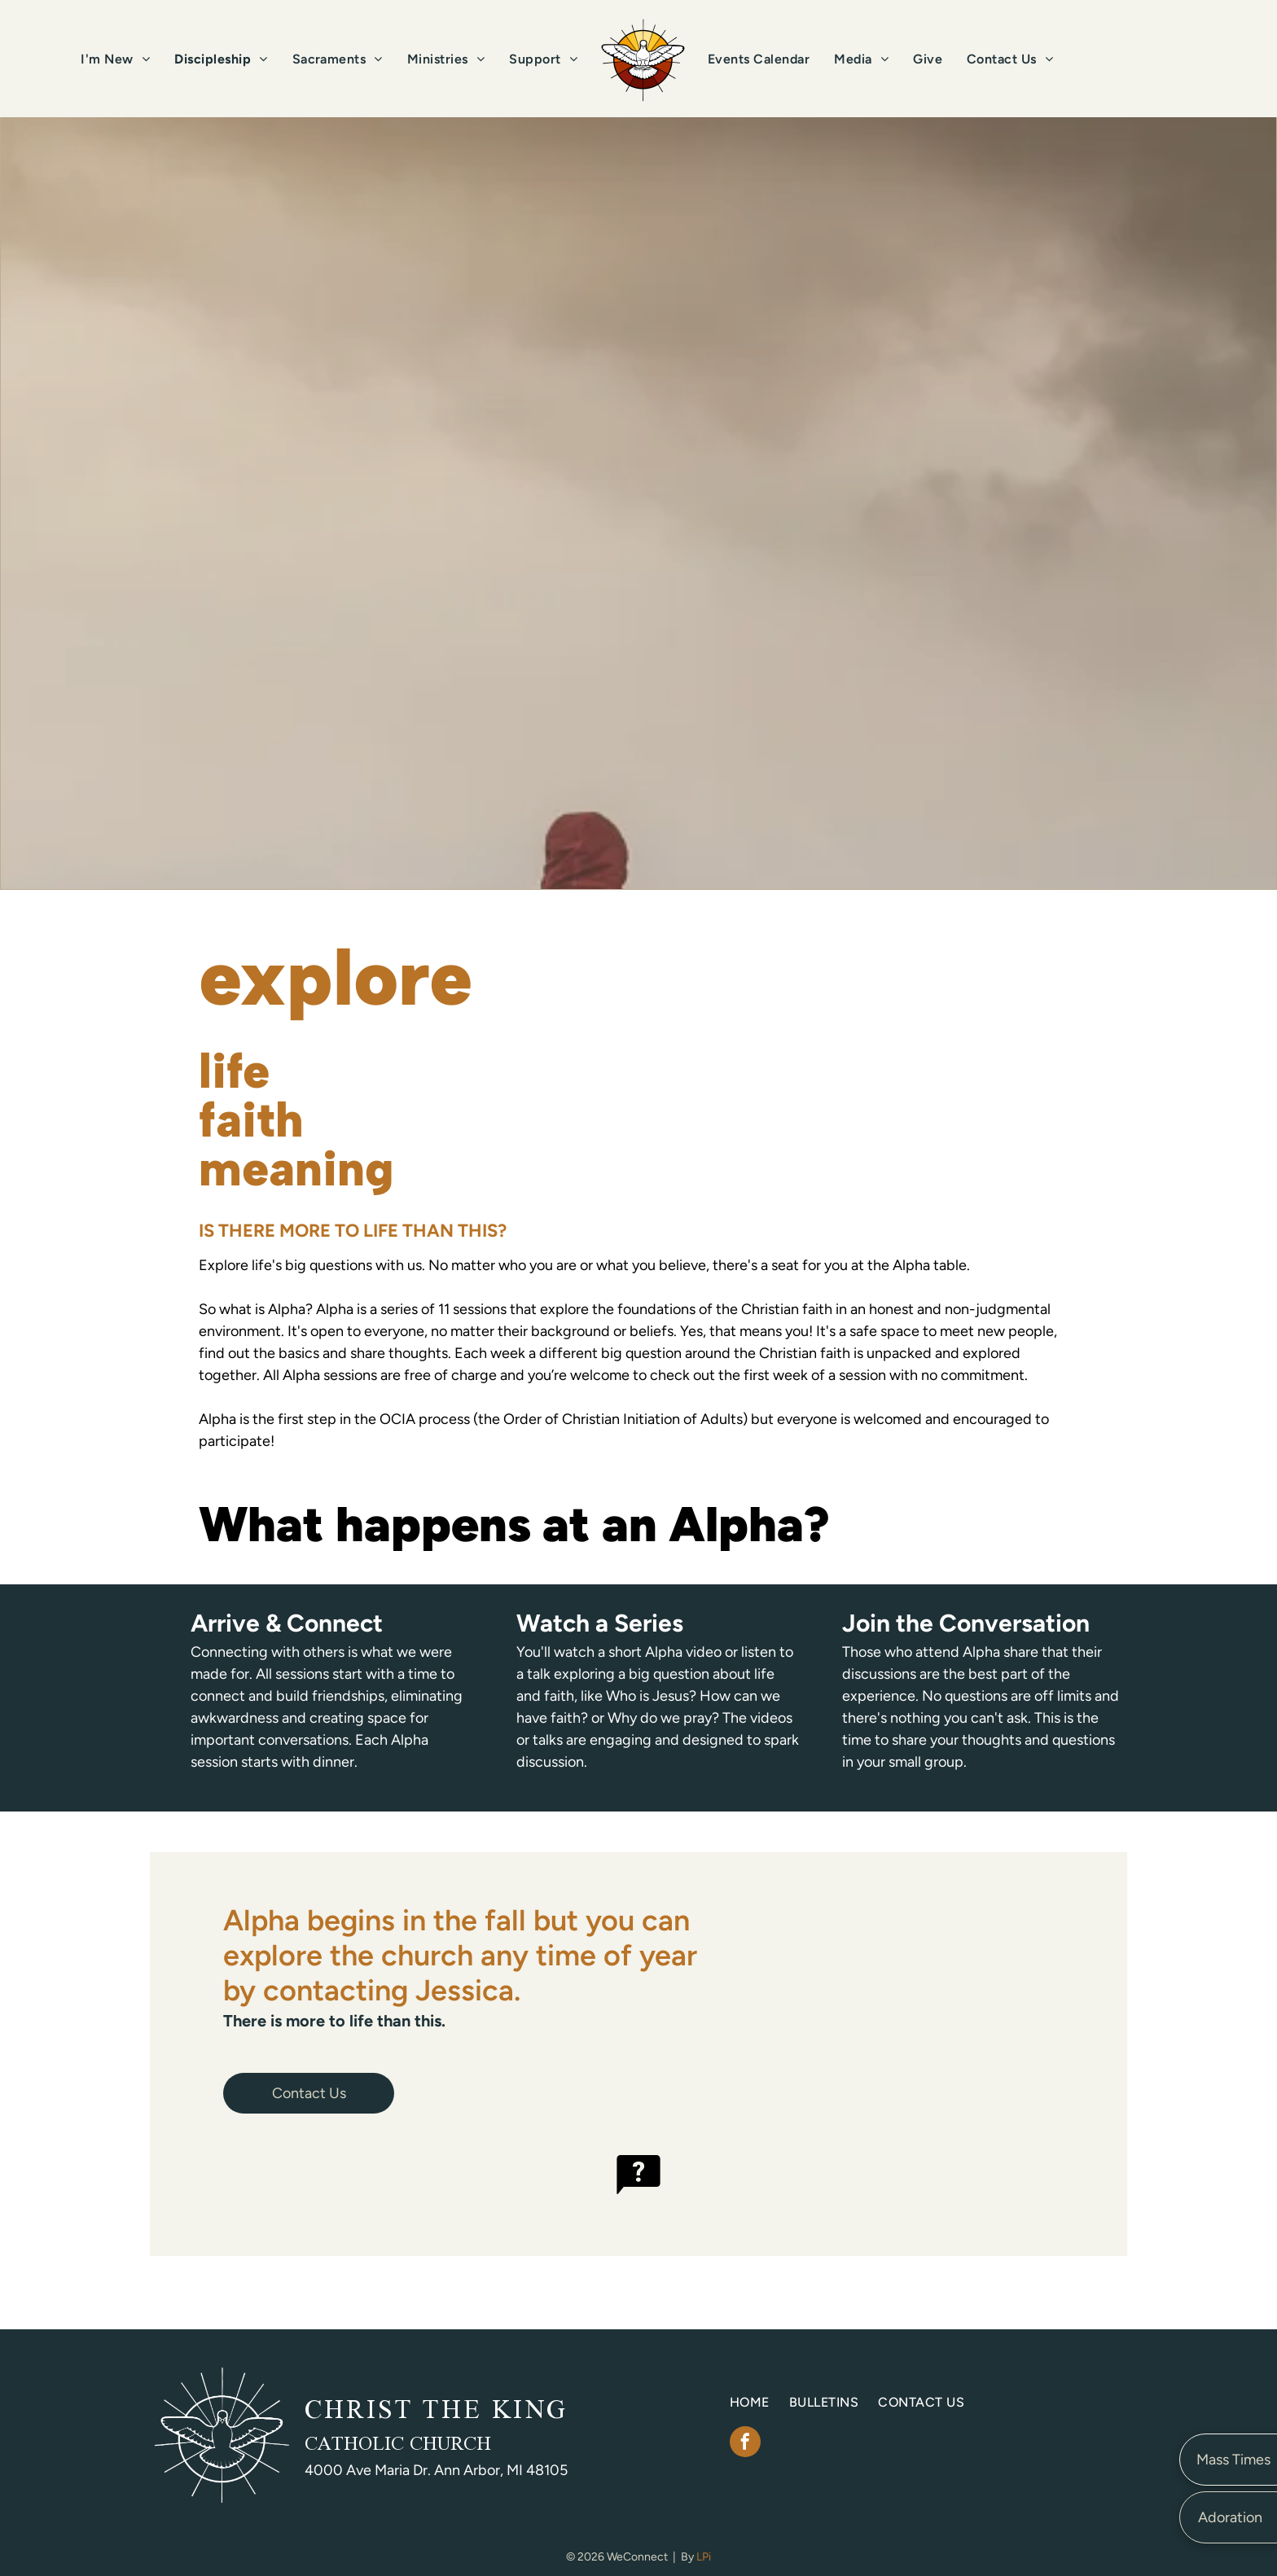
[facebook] (745, 2443)
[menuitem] (115, 59)
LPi (703, 2557)
